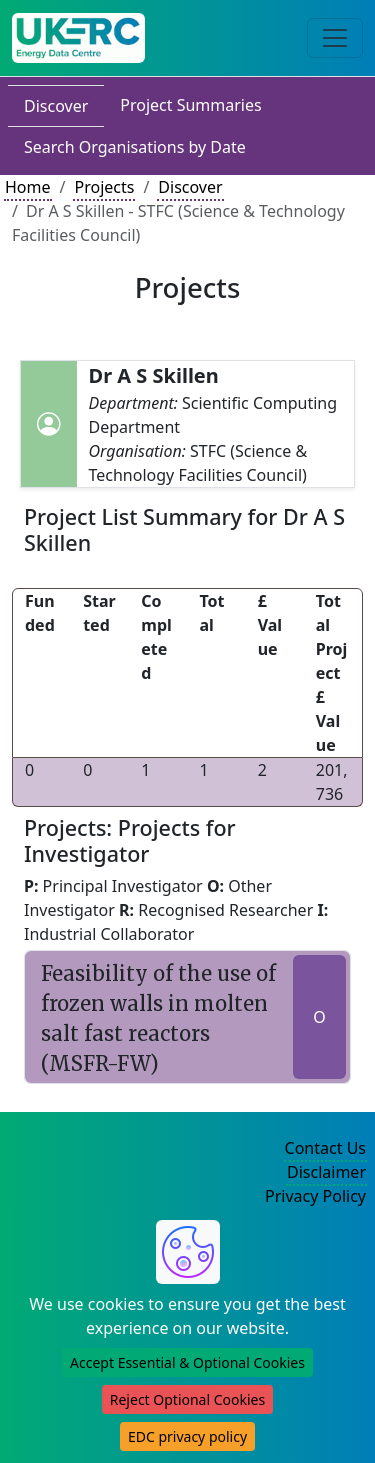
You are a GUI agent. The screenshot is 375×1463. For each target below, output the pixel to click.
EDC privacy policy (187, 1436)
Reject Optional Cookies (187, 1399)
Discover (56, 106)
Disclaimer (326, 1172)
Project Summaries (190, 105)
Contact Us (325, 1148)
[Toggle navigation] (335, 38)
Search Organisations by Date (135, 147)
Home (28, 187)
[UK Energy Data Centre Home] (78, 38)
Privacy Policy (315, 1196)
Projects (104, 187)
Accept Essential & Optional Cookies (187, 1362)
